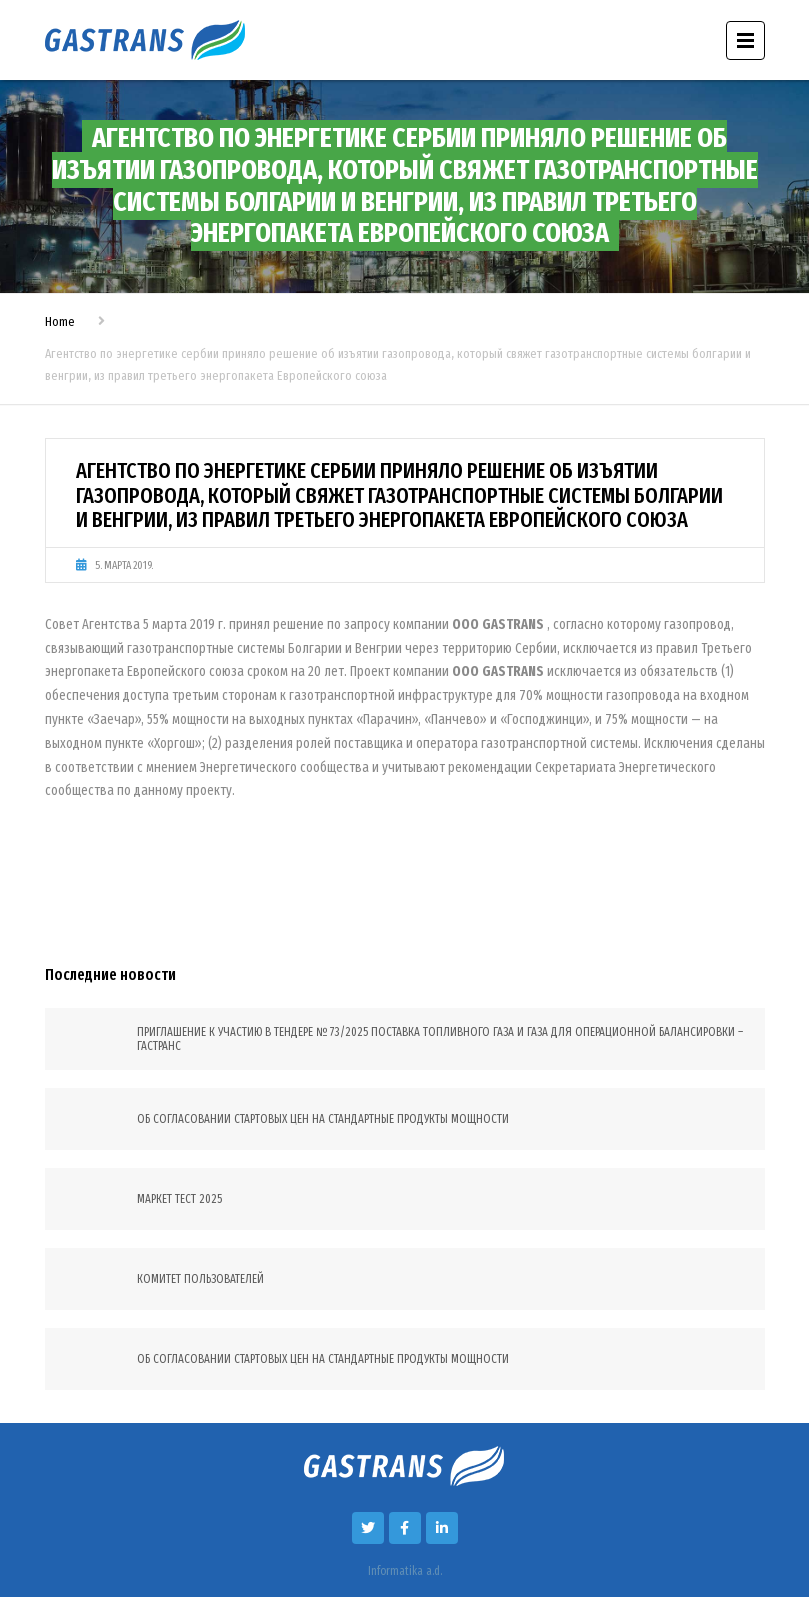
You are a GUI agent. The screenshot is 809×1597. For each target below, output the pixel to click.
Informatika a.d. (405, 1571)
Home (60, 321)
